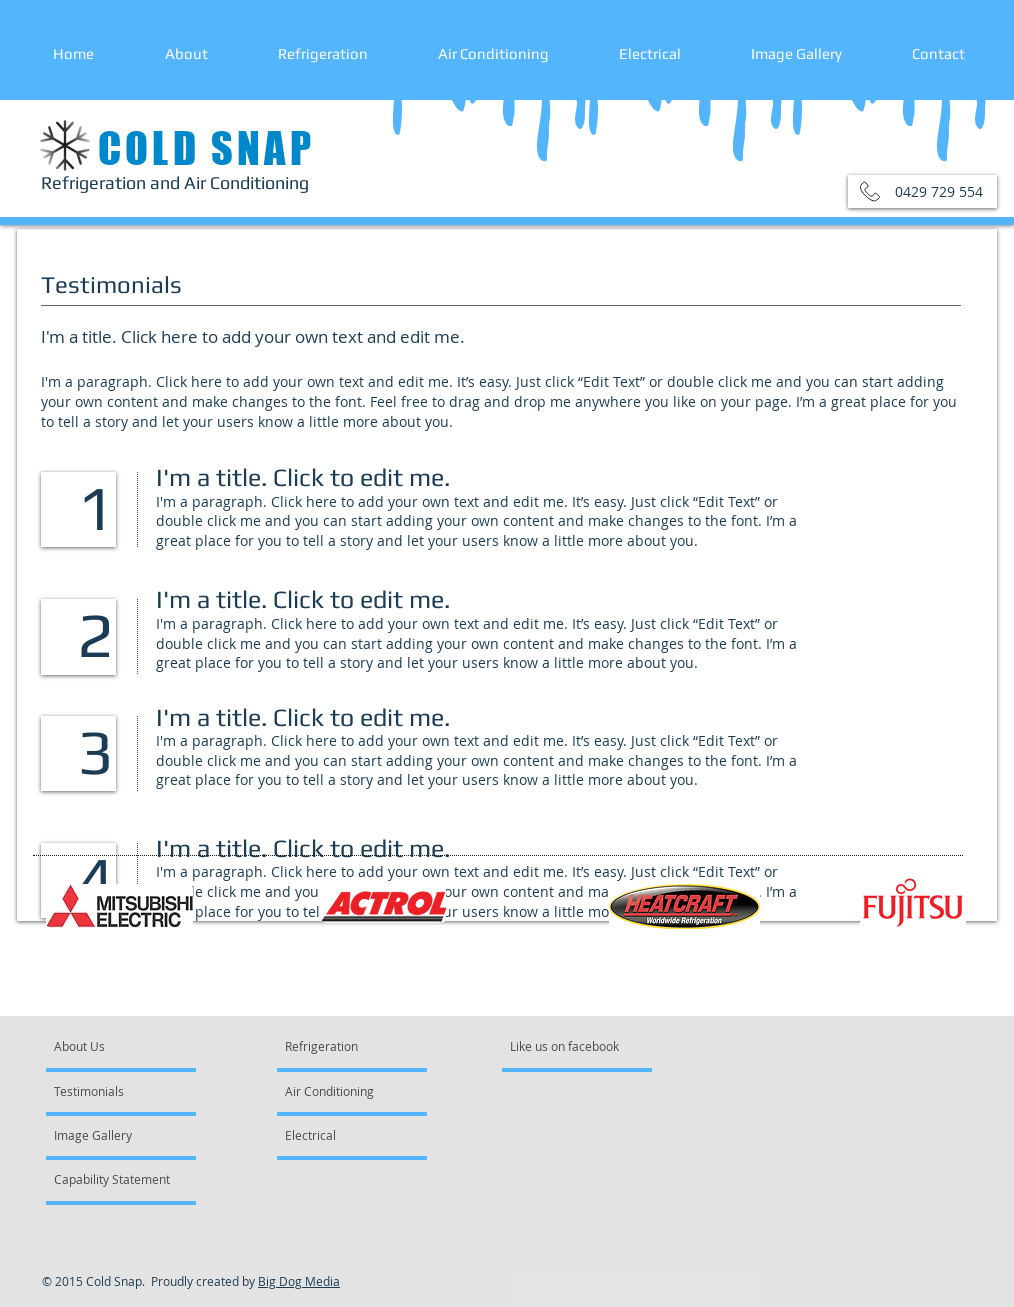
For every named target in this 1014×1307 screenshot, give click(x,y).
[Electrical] (339, 1135)
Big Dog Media (299, 1281)
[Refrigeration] (332, 1046)
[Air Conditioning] (342, 1091)
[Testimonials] (111, 1091)
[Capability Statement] (112, 1179)
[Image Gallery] (108, 1135)
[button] (922, 191)
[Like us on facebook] (570, 1046)
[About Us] (130, 1046)
